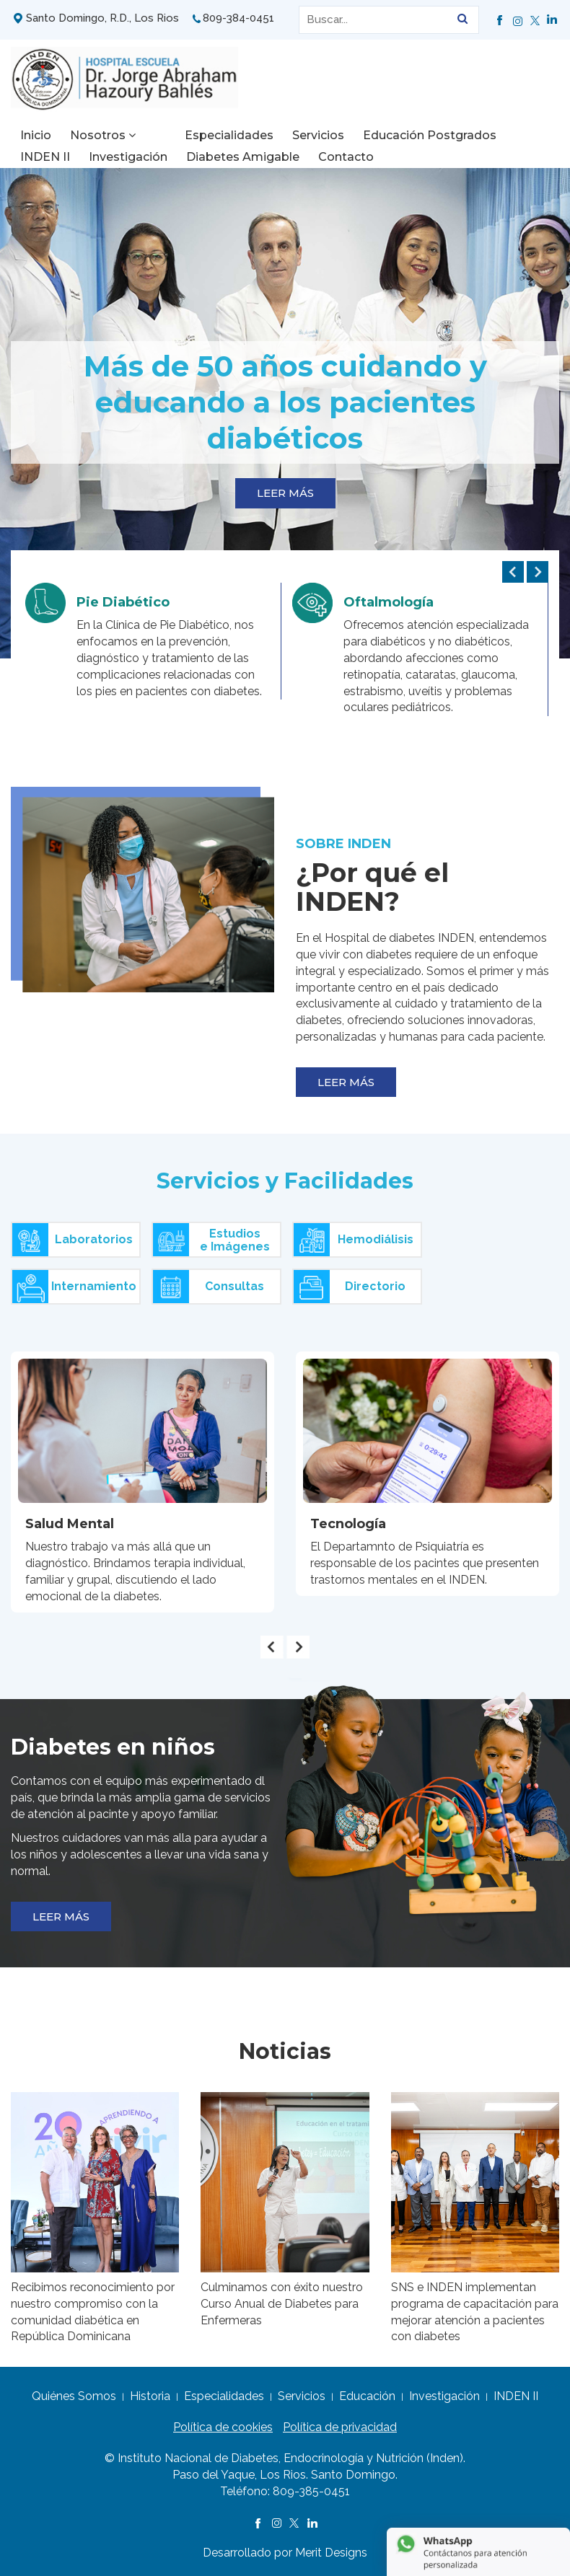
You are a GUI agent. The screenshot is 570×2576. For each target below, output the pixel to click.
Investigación (59, 157)
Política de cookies (223, 2427)
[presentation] (513, 572)
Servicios (288, 135)
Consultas (208, 1287)
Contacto (277, 157)
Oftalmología (388, 602)
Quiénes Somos (74, 2396)
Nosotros (103, 135)
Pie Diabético (123, 602)
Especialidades (198, 135)
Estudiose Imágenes (211, 1240)
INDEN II (510, 135)
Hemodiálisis (353, 1240)
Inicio (35, 135)
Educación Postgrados (399, 135)
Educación (367, 2396)
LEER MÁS (285, 493)
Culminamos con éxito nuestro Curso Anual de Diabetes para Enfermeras (282, 2303)
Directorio (349, 1287)
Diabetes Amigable (174, 157)
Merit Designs (331, 2552)
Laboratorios (72, 1240)
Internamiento (74, 1287)
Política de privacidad (340, 2427)
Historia (150, 2396)
